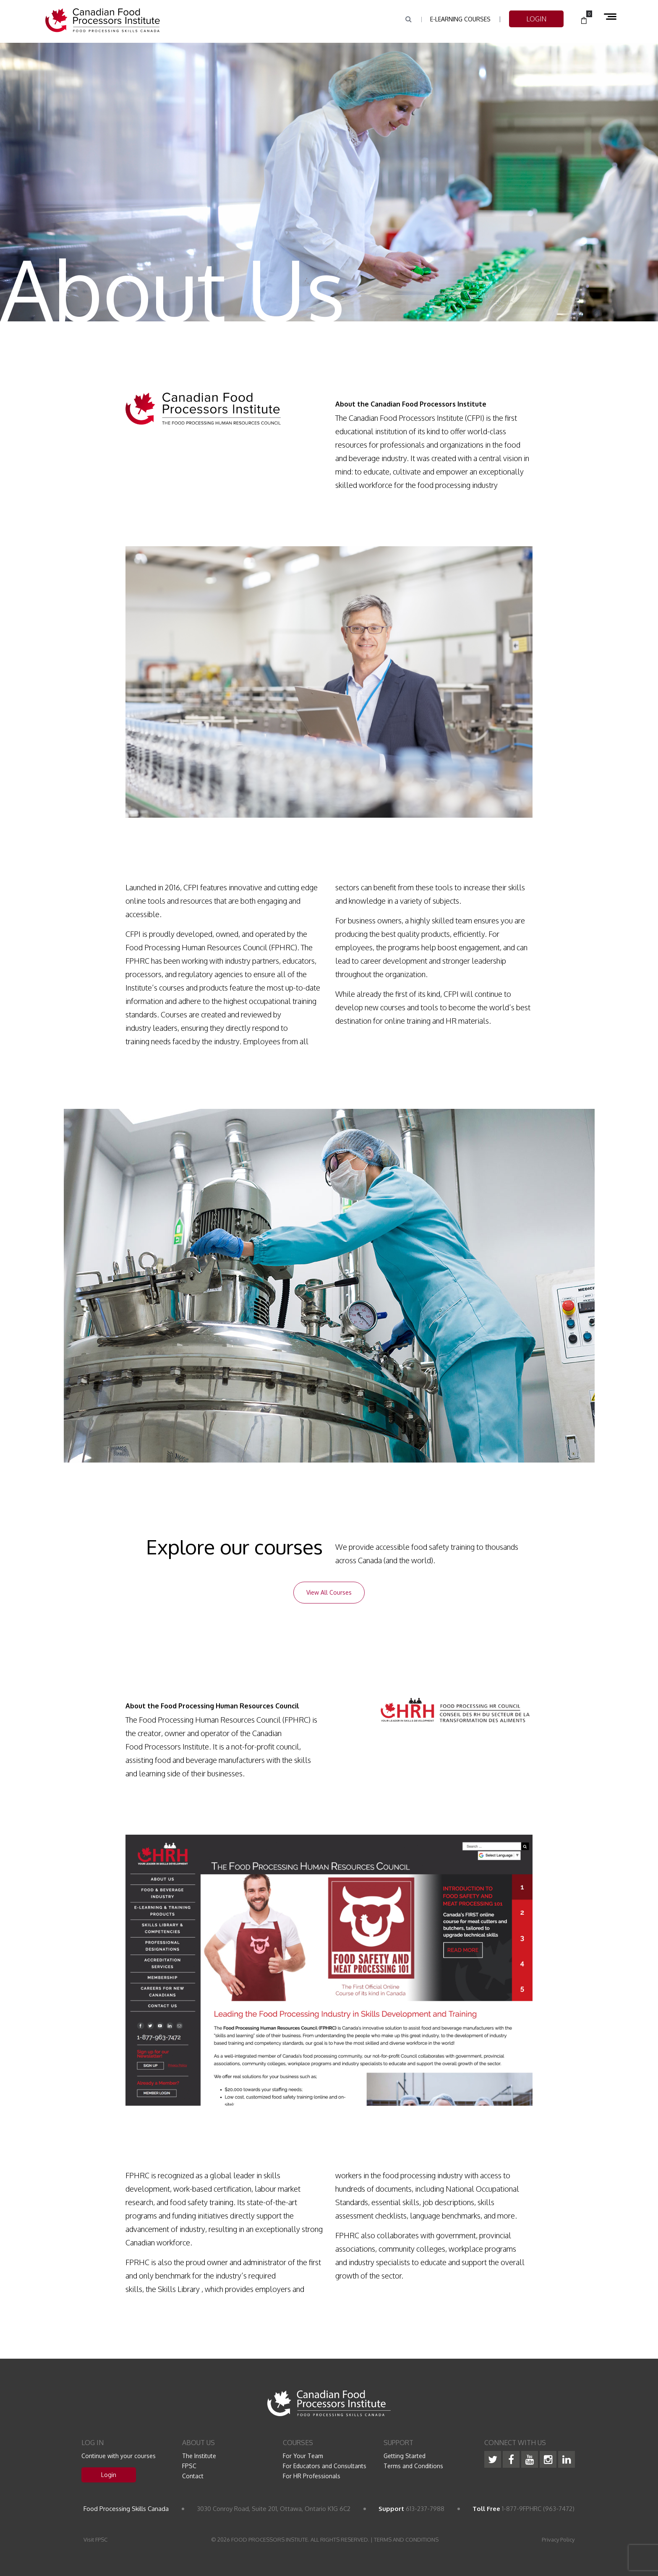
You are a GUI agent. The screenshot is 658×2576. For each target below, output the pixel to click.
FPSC (189, 2465)
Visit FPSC (95, 2539)
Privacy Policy (558, 2539)
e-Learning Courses (460, 19)
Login (108, 2474)
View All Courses (329, 1592)
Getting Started (405, 2455)
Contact (193, 2476)
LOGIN (536, 19)
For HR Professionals (311, 2476)
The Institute (199, 2455)
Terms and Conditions (413, 2465)
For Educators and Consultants (324, 2465)
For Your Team (303, 2455)
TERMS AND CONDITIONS (406, 2539)
